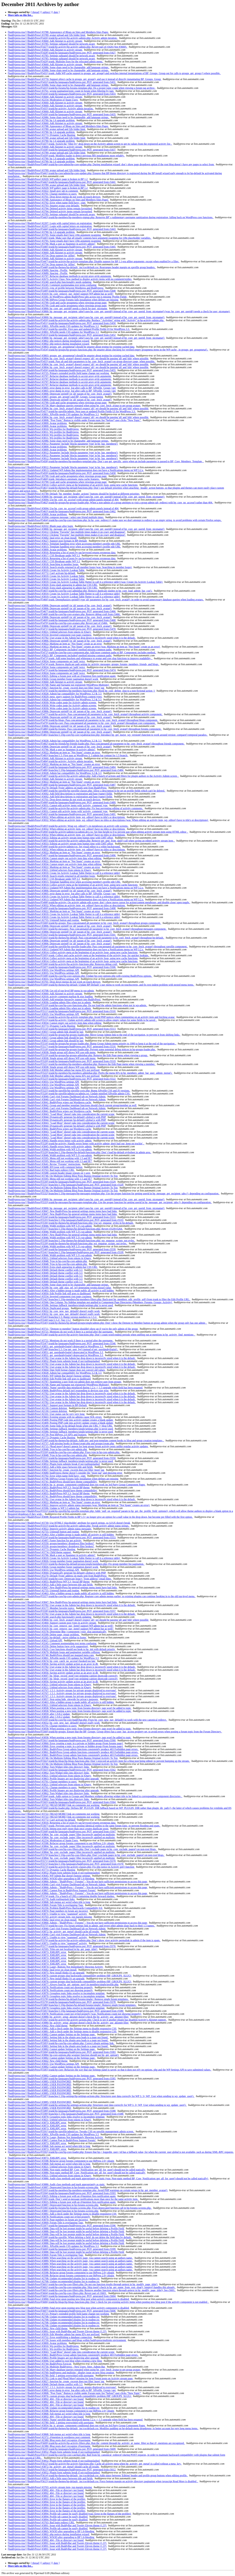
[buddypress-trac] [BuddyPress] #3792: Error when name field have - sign (47, 202)
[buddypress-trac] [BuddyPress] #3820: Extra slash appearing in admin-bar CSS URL (53, 584)
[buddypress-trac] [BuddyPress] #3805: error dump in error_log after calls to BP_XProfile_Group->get (62, 387)
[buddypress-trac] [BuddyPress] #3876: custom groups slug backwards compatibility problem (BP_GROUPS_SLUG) (70, 1975)
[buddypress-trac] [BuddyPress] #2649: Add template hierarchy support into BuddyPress (54, 999)
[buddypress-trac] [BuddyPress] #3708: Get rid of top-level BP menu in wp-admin (51, 990)
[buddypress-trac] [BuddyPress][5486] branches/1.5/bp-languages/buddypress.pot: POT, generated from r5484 (66, 770)
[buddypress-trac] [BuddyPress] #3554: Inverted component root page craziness (50, 634)
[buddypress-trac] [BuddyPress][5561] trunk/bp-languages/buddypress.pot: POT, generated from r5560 (62, 1740)
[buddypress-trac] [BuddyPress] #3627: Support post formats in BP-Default (47, 540)
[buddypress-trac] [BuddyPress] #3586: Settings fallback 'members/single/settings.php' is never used (60, 1305)
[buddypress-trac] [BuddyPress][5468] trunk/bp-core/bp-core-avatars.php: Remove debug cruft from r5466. (64, 614)
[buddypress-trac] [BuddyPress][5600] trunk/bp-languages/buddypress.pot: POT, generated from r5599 (62, 2249)
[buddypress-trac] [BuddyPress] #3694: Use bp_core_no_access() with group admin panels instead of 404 (63, 499)
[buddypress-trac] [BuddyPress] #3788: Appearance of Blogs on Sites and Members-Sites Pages (58, 32)
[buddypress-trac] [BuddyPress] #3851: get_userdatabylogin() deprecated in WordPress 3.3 (56, 1346)
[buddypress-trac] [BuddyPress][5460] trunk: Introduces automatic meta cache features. (54, 479)
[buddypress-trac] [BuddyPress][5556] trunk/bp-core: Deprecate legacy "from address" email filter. (60, 1578)
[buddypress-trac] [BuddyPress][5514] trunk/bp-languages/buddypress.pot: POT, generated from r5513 (62, 1028)
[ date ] (56, 12)
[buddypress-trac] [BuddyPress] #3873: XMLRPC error (37, 1952)
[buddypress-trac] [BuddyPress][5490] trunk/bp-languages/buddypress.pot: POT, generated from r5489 (62, 802)
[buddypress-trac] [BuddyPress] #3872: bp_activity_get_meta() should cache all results (54, 1931)
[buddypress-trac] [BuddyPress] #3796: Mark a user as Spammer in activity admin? (52, 243)
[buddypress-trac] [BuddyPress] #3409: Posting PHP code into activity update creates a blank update (61, 1420)
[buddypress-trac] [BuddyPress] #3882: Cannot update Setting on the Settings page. (52, 2034)
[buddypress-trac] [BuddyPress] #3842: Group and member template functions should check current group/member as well (72, 1105)
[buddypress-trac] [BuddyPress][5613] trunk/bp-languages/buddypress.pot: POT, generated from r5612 (62, 2469)
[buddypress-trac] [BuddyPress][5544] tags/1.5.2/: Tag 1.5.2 (39, 1320)
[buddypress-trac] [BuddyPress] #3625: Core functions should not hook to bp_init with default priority (62, 1649)
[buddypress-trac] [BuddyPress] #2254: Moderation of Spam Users (43, 99)
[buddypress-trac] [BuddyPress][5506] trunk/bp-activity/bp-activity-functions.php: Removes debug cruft (63, 964)
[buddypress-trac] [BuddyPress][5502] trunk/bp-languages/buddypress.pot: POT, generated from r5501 (62, 934)
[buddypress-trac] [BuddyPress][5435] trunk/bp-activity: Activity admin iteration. (51, 108)
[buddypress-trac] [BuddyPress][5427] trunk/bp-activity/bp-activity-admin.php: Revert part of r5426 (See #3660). (68, 46)
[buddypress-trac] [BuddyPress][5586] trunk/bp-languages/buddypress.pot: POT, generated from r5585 (62, 2078)
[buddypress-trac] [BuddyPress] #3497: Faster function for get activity (45, 1540)
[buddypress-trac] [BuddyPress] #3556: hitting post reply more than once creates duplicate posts (58, 1828)
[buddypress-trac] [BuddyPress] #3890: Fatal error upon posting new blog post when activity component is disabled (69, 2299)
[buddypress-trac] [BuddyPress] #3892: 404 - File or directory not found (46, 2399)
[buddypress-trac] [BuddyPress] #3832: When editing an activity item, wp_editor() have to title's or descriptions (66, 817)
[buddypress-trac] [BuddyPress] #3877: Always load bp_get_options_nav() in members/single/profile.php (63, 1984)
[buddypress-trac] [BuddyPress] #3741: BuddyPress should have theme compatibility (53, 1481)
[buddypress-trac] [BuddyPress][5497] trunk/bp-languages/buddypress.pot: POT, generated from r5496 (62, 855)
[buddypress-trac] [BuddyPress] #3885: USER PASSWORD (40, 2081)
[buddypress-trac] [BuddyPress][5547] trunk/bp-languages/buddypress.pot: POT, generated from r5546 (62, 1343)
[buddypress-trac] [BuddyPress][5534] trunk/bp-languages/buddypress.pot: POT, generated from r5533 (62, 1217)
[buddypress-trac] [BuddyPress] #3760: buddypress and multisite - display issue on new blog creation (61, 2372)
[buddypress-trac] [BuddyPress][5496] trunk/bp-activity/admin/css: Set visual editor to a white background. (64, 846)
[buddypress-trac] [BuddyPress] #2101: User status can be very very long (46, 1414)
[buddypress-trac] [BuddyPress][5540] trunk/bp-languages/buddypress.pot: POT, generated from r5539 (62, 1249)
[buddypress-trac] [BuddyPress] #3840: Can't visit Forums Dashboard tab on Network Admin (57, 1096)
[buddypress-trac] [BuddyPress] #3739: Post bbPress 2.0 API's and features (47, 1434)
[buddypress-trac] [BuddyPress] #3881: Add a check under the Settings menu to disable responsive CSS (62, 2028)
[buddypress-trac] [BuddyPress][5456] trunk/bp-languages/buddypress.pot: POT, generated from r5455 (62, 370)
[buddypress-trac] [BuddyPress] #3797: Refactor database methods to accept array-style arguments (60, 276)
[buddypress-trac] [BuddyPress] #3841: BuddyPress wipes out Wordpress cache (50, 1102)
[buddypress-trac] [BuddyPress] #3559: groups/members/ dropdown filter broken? (51, 1543)
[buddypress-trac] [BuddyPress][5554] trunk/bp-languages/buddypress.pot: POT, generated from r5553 (62, 1537)
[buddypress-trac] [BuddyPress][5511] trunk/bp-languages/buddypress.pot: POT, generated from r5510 (62, 1011)
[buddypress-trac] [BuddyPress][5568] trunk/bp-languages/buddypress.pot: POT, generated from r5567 (62, 1831)
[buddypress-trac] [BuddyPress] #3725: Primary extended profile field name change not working (59, 373)
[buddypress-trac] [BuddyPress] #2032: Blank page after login (41, 526)
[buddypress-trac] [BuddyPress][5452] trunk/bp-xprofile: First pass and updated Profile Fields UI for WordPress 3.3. (69, 329)
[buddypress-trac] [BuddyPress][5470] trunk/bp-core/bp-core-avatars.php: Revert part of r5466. (58, 623)
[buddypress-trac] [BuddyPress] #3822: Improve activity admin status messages (50, 1528)
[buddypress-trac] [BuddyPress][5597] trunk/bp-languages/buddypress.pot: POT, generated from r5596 (62, 2225)
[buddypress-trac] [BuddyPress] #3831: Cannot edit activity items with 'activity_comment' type (58, 805)
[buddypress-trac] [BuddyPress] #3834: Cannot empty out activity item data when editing (55, 858)
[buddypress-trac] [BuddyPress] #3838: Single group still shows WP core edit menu (52, 1052)
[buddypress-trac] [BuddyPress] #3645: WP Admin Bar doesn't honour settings (49, 1375)
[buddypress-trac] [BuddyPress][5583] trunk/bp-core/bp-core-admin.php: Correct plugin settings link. (61, 2043)
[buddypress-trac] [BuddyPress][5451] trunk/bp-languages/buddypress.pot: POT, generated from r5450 (62, 323)
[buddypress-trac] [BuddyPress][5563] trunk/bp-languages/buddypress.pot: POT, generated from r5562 (62, 1769)
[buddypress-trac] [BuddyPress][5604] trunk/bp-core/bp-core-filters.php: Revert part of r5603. (57, 2293)
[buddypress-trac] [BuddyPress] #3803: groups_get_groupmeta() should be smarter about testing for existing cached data (71, 346)
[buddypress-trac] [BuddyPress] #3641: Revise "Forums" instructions (44, 1164)
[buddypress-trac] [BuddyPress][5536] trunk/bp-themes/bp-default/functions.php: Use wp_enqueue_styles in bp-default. (71, 1223)
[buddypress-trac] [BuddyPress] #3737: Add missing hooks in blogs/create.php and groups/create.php (61, 1443)
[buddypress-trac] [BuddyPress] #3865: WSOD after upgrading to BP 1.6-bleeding (51, 1878)
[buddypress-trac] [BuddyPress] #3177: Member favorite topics (41, 1608)
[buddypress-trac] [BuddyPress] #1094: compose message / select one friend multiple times (56, 517)
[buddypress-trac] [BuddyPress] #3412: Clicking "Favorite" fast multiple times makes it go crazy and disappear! (67, 532)
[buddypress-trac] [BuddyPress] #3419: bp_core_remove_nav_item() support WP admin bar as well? (61, 293)
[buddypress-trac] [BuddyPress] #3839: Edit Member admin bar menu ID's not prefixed (54, 1070)
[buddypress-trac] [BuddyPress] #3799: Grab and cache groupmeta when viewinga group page (57, 302)
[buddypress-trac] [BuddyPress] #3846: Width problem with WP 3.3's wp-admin (50, 1149)
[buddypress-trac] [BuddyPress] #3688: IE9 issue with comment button (45, 1167)
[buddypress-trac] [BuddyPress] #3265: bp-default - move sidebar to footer (47, 1637)
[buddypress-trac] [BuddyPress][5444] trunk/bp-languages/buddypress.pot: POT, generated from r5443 (62, 229)
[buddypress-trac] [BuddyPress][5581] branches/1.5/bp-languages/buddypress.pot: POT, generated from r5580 (66, 2011)
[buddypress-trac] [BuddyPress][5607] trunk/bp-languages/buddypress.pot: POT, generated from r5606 (62, 2310)
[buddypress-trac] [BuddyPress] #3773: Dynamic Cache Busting (42, 135)
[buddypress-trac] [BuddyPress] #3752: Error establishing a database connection (50, 2337)
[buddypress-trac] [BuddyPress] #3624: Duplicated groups (39, 1308)
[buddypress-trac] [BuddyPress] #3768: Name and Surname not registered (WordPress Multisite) (59, 684)
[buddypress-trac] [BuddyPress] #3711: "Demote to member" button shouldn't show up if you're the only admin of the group (73, 1328)
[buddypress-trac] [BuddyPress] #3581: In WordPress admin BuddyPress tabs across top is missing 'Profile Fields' (68, 296)
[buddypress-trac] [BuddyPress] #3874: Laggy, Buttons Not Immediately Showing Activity (56, 1966)
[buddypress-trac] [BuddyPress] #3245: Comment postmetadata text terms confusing (52, 285)
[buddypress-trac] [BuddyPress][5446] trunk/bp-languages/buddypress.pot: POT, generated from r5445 (62, 246)
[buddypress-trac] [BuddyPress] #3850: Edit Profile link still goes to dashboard (49, 1293)
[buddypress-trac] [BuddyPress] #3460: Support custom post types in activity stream (52, 1622)
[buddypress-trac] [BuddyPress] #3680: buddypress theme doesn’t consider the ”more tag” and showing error (65, 1472)
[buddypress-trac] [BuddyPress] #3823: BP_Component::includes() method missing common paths (60, 649)
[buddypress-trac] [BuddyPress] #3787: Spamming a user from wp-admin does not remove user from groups (65, 1381)
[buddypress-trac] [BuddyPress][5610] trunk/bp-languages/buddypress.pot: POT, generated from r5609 (62, 2449)
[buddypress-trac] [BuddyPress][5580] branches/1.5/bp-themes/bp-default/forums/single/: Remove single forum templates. (72, 2005)
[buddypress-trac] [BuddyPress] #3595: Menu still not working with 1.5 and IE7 (50, 1158)
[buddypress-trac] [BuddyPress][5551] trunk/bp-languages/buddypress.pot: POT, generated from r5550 (62, 1458)
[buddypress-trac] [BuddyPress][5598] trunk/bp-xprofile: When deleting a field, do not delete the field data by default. (70, 2237)
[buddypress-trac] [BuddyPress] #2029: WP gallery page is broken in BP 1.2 (48, 179)
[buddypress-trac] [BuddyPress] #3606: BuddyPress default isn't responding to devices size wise (58, 1390)
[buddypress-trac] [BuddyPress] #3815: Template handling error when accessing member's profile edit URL (64, 543)
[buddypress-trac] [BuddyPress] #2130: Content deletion (38, 1408)
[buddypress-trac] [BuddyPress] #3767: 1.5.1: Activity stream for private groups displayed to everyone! (62, 1690)
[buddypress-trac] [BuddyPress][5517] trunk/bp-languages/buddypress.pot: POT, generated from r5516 (62, 1046)
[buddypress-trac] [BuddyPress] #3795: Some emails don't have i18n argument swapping (55, 235)
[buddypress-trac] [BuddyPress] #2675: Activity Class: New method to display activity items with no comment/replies (70, 279)
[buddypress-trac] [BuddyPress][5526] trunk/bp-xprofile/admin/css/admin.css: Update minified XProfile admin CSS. (69, 1093)
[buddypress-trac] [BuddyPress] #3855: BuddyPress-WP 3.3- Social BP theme (49, 1487)
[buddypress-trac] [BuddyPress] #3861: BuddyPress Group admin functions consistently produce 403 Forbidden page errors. (73, 1749)
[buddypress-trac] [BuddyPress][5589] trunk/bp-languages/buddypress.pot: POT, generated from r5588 (62, 2110)
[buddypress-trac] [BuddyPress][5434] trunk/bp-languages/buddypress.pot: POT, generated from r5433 (62, 93)
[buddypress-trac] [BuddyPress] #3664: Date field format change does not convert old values (57, 1370)
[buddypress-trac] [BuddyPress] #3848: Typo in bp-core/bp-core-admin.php (48, 1261)
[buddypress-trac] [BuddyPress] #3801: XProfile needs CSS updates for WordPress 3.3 (53, 326)
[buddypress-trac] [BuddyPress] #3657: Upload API (35, 1640)
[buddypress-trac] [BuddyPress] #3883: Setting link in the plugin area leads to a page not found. (58, 2037)
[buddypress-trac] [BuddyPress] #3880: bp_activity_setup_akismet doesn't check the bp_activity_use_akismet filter (68, 2016)
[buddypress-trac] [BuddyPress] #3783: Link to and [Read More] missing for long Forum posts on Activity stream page (70, 2378)
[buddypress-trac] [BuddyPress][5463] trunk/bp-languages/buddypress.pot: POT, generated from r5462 (62, 511)
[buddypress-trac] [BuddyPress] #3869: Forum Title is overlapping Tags (46, 1905)
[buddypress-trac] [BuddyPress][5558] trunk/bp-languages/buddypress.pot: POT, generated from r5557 (62, 1611)
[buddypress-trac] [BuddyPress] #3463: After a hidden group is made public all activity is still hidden (61, 1290)
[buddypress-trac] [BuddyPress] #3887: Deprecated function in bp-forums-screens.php (53, 2187)
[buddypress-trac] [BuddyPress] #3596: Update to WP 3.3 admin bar (44, 1508)
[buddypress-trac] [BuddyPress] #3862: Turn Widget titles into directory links (49, 1766)
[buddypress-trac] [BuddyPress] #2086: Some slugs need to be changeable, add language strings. (59, 67)
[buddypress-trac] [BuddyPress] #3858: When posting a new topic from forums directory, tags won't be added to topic (70, 1708)
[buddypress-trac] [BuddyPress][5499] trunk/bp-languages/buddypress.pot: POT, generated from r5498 (62, 908)
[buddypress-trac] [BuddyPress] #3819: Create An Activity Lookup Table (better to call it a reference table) (64, 593)
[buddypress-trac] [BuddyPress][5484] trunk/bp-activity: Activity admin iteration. (51, 761)
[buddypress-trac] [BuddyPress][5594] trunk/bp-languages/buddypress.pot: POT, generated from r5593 (62, 2193)
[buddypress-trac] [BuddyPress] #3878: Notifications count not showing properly (50, 1987)
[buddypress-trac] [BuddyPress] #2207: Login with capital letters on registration (50, 223)
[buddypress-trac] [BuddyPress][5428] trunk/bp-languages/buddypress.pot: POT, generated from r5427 (62, 52)
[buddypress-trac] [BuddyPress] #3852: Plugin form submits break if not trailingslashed (54, 1361)
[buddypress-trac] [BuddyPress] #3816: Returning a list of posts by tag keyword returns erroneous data (62, 552)
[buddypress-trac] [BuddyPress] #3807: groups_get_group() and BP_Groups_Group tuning (56, 396)
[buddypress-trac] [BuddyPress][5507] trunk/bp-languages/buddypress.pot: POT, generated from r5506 (62, 967)
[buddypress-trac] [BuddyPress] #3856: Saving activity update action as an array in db (53, 1664)
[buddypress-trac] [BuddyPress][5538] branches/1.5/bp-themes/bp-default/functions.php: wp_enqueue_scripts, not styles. (71, 1240)
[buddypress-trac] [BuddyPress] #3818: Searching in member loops (43, 564)
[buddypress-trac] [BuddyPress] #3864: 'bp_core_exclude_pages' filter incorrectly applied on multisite (61, 1834)
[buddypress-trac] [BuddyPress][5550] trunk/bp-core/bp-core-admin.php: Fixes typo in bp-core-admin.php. (64, 1452)
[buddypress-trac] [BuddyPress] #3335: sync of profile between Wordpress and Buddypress (56, 288)
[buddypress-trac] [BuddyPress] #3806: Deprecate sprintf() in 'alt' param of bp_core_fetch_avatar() (60, 393)
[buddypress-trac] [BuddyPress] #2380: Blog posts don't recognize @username (49, 2440)
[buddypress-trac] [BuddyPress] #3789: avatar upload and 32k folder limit (47, 35)
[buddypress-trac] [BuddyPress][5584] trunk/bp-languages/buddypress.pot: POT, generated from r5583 (62, 2052)
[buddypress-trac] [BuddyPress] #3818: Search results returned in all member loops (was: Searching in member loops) (70, 567)
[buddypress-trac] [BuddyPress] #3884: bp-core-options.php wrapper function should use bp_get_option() (63, 2055)
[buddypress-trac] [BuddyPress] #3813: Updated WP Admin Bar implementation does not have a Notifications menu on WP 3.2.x (76, 470)
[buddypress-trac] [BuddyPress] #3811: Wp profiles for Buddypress (43, 432)
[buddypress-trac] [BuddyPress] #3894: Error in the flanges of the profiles (47, 2502)
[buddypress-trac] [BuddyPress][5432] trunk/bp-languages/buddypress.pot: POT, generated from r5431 (62, 82)
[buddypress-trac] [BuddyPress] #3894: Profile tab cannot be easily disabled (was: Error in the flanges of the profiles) (70, 2513)
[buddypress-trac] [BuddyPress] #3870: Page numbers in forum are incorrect (48, 1911)
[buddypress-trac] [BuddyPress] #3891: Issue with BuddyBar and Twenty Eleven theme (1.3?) (57, 2331)
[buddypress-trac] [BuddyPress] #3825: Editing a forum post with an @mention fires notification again (62, 676)
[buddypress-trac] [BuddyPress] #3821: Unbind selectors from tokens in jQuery (50, 632)
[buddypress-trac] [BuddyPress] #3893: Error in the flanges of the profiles (47, 2499)
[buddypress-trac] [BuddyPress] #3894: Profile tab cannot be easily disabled (48, 2516)
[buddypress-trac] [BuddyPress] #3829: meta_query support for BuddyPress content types (55, 696)
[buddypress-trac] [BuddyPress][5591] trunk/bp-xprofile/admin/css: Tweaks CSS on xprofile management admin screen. (71, 2131)
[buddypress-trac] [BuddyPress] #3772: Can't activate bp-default (42, 573)
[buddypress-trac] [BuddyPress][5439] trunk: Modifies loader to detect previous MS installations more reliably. (66, 155)
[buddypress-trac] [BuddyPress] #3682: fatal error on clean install (42, 537)
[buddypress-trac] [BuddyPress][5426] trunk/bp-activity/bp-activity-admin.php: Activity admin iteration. (63, 38)
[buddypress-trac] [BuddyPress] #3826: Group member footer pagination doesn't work (53, 679)
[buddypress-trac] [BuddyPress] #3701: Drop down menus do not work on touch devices (54, 196)
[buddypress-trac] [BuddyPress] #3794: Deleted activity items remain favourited (50, 208)
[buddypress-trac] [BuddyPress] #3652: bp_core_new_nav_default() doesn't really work (54, 1311)
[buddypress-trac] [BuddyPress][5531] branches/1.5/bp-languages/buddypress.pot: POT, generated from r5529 (66, 1184)
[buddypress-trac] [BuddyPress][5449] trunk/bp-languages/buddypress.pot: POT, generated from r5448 (62, 290)
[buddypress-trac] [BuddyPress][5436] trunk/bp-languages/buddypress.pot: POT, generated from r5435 (62, 114)
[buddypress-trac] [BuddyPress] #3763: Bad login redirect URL (41, 1170)
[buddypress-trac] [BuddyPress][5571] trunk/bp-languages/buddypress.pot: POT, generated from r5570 (62, 1861)
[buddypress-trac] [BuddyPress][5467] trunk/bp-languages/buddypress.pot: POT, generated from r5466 (62, 611)
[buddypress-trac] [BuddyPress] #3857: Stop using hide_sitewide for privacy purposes (53, 1699)
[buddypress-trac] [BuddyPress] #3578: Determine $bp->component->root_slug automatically (57, 1631)
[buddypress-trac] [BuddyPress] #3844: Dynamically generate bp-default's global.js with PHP (57, 1117)
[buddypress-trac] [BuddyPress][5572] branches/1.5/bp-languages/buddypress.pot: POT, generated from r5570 (66, 1863)
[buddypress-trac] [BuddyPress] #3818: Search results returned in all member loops (52, 876)
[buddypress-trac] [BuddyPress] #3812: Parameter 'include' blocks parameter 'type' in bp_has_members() (63, 443)
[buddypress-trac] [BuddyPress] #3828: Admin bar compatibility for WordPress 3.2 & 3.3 (55, 693)
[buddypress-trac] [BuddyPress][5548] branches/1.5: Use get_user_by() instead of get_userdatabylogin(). (63, 1349)
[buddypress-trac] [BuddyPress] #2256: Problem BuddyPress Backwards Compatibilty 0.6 (55, 1908)
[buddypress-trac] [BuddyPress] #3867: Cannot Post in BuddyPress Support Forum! (52, 1890)
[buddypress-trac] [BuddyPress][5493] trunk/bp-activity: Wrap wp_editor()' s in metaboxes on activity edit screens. (68, 826)
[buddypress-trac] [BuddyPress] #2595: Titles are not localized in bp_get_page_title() (53, 1949)
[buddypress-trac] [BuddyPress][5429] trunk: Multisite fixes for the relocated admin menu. (55, 61)
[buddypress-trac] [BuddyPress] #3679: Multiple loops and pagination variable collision (54, 1652)
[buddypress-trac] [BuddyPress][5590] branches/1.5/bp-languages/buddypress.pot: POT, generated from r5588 (66, 2113)
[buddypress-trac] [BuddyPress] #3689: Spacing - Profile (38, 270)
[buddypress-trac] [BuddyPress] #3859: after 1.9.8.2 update (39, 1714)
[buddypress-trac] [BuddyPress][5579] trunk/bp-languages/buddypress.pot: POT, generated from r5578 (62, 2002)
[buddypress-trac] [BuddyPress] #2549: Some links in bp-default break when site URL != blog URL (60, 1425)
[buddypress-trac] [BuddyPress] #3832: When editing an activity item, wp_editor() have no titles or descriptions (67, 829)
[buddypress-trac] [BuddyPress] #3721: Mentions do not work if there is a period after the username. (61, 1331)
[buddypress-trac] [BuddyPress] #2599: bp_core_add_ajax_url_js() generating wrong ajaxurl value (60, 1287)
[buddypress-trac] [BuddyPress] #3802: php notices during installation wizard (49, 340)
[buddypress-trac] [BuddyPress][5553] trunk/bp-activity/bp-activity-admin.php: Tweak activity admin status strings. (69, 1525)
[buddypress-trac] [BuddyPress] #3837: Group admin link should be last (46, 1031)
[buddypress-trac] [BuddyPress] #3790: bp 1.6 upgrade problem (41, 120)
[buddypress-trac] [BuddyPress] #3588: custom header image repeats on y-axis (49, 1173)
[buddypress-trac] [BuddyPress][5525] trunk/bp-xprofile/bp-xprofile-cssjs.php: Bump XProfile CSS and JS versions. (69, 1090)
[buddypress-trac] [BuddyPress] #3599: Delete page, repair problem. (44, 1634)
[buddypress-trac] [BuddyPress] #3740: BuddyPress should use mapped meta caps (51, 1655)
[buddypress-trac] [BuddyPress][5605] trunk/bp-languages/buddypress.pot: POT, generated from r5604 (62, 2296)
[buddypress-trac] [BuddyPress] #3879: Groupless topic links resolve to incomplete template (56, 1993)
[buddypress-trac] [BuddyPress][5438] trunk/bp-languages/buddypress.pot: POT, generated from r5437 (62, 149)
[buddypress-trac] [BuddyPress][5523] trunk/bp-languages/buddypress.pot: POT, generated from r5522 (62, 1078)
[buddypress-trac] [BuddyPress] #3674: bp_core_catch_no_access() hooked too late (52, 1661)
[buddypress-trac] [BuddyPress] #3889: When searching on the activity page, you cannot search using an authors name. (70, 2257)
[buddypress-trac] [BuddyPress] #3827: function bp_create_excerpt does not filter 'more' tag (56, 687)
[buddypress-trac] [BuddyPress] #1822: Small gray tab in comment (43, 190)
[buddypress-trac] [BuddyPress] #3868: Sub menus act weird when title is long (49, 1902)
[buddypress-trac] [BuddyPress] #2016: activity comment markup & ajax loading (50, 996)
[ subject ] (46, 12)
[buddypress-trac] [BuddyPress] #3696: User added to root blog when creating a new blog (55, 2360)
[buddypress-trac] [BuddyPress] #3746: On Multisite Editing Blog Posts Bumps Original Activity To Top (63, 1175)
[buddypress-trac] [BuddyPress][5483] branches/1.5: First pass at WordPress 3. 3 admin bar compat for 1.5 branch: (68, 755)
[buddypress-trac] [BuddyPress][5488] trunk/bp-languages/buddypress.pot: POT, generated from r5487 (62, 784)
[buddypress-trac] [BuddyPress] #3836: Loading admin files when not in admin (50, 1002)
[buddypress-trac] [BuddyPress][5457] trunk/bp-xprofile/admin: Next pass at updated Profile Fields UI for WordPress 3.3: (72, 411)
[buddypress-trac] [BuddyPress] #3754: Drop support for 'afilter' (42, 255)
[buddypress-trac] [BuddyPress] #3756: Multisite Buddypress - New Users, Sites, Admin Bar (57, 2366)
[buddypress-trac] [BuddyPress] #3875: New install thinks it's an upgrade (46, 1972)
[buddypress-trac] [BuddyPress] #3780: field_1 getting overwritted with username (51, 2375)
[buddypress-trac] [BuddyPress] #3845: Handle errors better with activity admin (50, 1140)
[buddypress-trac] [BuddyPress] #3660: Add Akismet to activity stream (45, 41)
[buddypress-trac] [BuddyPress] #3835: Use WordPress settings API (44, 970)
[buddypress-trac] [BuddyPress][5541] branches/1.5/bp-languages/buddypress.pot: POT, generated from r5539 (66, 1252)
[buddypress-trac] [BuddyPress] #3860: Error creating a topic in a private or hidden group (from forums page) (65, 1743)
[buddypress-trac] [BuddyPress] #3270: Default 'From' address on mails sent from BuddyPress (57, 787)
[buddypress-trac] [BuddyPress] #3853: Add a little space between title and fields (50, 1467)
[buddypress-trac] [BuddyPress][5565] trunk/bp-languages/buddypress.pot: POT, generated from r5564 (62, 1802)
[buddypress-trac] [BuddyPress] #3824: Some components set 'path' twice (47, 661)
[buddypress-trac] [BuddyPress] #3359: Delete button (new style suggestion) (48, 1646)
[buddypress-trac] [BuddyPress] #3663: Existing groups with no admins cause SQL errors (55, 1417)
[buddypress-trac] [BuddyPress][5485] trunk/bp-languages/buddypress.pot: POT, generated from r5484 (62, 767)
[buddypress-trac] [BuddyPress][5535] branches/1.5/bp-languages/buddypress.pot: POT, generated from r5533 (66, 1220)
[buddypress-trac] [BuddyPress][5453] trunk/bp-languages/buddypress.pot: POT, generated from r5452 (62, 335)
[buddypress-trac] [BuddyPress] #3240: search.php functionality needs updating (50, 282)
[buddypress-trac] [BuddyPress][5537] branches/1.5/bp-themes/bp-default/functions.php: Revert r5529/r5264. (65, 1228)
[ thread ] (35, 12)
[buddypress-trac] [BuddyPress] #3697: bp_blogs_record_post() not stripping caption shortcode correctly (63, 1675)
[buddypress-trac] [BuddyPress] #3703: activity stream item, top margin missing (50, 1916)
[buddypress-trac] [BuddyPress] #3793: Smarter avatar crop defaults (44, 205)
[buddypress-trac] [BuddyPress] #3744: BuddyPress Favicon (40, 2363)
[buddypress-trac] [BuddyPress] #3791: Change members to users (42, 193)
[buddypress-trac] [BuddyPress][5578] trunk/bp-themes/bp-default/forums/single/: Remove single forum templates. (68, 1999)
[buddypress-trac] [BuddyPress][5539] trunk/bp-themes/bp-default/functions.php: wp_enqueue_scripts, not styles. (68, 1243)
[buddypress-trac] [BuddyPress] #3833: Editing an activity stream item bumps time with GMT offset (61, 837)
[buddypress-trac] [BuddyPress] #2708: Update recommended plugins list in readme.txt (54, 2278)
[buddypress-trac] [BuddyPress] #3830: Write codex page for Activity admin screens (52, 702)
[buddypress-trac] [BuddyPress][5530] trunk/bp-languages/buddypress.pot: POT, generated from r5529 (62, 1181)
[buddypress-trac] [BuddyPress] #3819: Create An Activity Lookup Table (46, 570)
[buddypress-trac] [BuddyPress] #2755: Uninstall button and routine (44, 920)
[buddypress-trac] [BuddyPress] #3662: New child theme (38, 2025)
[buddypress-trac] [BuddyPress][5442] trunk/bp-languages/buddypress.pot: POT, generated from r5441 (62, 182)
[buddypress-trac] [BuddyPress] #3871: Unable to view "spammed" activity (48, 1913)
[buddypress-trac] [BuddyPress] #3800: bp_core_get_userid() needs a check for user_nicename (58, 308)
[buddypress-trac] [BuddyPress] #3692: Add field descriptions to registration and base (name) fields (60, 793)
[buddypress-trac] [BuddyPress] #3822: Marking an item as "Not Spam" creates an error (54, 752)
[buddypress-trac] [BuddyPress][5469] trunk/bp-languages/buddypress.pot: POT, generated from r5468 (62, 620)
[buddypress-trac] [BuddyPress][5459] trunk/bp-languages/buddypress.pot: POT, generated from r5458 (62, 473)
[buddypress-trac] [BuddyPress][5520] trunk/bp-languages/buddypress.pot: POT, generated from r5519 (62, 1061)
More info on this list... (20, 15)
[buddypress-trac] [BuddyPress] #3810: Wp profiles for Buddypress (43, 429)
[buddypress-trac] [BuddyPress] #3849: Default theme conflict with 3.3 (45, 1270)
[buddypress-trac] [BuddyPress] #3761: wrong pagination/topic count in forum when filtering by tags (61, 91)
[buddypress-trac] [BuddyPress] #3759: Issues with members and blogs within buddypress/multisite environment (67, 2340)
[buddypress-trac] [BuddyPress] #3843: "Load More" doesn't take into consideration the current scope (61, 1114)
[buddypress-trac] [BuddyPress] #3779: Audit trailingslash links (41, 1899)
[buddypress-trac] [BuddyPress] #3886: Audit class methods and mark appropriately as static (56, 2184)
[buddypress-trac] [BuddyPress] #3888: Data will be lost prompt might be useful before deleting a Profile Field (66, 2228)
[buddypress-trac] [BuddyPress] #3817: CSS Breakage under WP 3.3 (44, 555)
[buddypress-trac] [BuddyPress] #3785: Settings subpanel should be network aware (51, 43)
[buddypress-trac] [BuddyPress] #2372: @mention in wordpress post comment (49, 2437)
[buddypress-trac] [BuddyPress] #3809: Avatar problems (37, 423)
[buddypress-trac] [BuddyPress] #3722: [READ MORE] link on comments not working (54, 1805)
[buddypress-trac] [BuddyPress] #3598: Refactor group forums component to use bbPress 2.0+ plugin (61, 1843)
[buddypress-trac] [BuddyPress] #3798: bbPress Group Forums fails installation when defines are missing (63, 299)
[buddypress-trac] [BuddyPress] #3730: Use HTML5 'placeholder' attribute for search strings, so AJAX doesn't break (69, 1522)
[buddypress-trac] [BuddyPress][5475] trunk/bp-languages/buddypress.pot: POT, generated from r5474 (62, 670)
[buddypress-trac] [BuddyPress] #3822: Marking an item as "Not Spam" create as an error (55, 643)
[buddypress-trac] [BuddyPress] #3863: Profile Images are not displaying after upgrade (54, 1778)
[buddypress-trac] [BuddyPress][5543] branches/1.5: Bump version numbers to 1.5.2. (53, 1317)
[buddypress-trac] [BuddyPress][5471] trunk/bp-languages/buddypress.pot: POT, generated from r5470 (62, 629)
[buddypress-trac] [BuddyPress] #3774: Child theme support (40, 1552)
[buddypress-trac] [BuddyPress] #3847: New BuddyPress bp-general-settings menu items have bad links (63, 1211)
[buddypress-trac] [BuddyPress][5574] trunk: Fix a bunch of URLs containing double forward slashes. (61, 1896)
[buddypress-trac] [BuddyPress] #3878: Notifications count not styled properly (49, 2216)
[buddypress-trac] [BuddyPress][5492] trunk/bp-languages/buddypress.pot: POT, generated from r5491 (62, 814)
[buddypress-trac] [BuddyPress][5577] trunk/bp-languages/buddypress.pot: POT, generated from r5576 (62, 1946)
